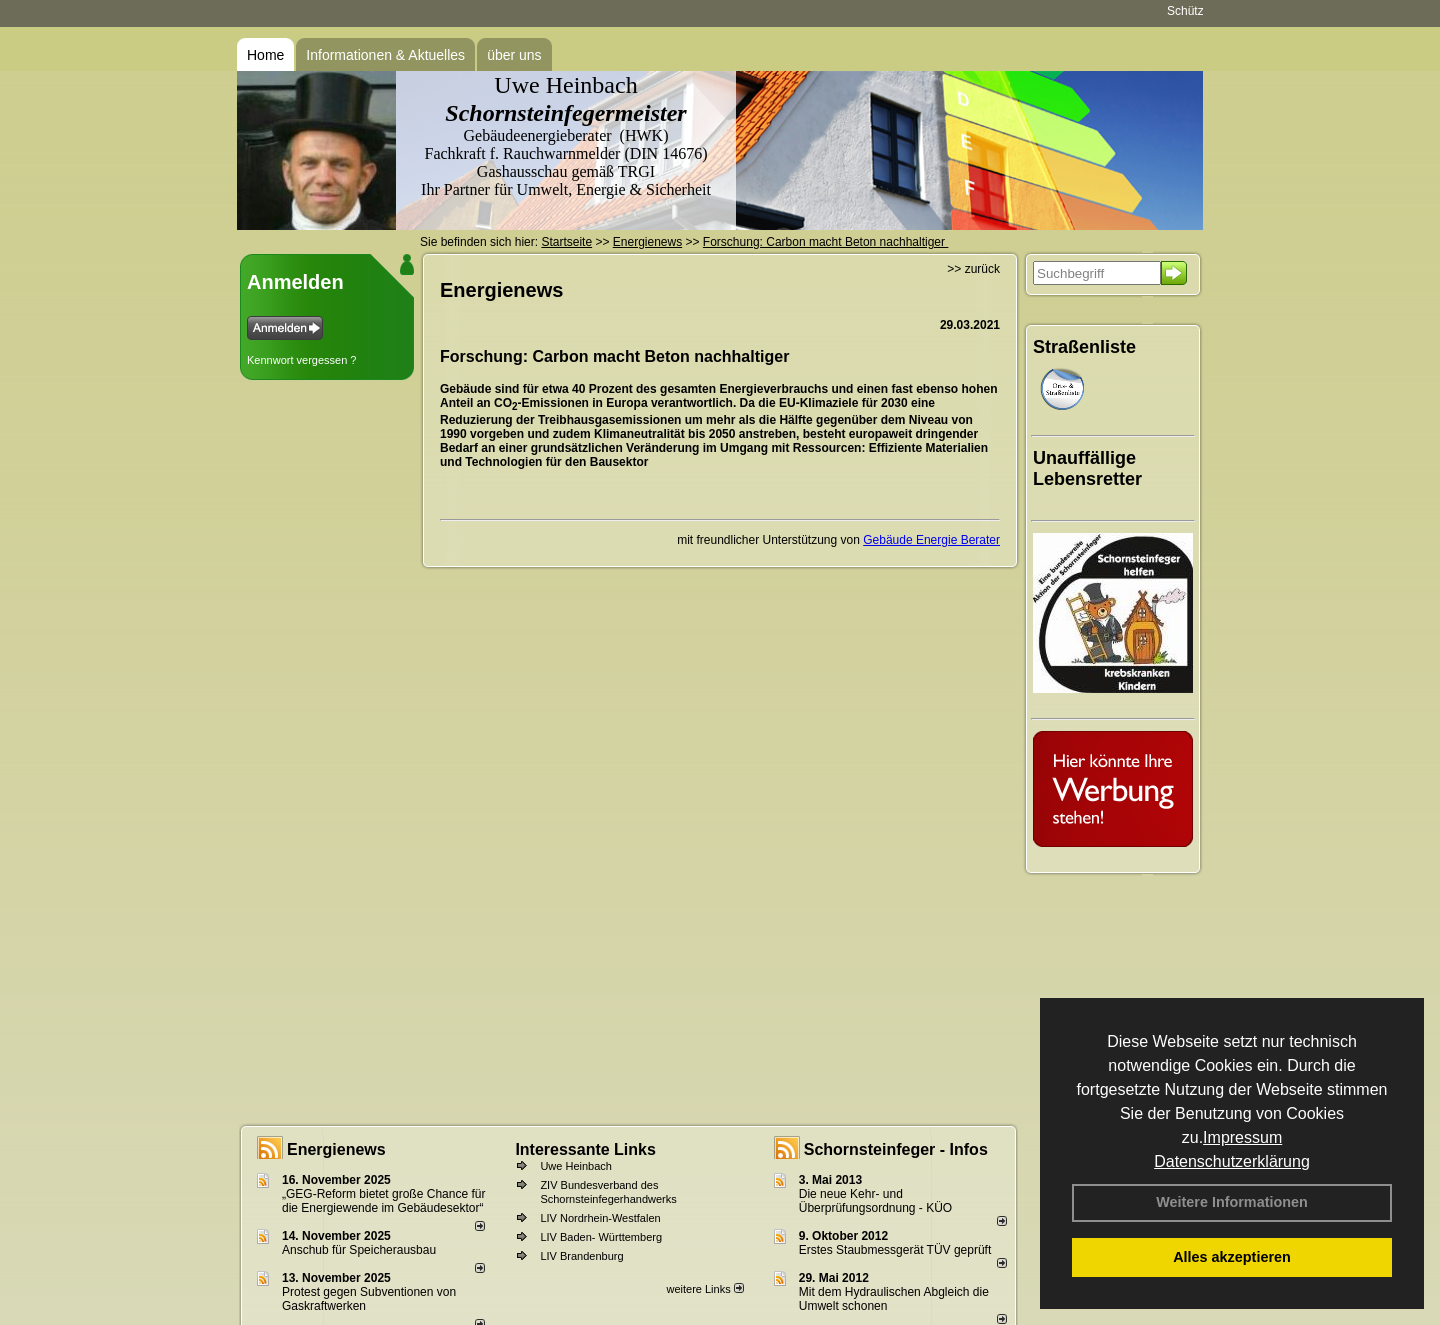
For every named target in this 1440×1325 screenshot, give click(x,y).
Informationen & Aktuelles (385, 55)
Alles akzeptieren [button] (1232, 1257)
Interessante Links (585, 1149)
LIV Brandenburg (581, 1256)
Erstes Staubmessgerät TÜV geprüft (895, 1250)
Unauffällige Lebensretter (1087, 468)
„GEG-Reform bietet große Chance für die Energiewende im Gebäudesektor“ (383, 1201)
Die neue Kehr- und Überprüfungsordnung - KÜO (875, 1201)
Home (265, 55)
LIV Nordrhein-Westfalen (600, 1218)
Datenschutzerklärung (1232, 1161)
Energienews (336, 1149)
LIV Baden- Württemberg (601, 1237)
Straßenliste (1084, 347)
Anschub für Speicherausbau (359, 1250)
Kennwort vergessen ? (301, 360)
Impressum (1242, 1137)
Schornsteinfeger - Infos (896, 1149)
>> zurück (973, 269)
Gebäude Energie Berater (931, 540)
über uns (514, 55)
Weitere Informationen (1232, 1202)
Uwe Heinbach (576, 1166)
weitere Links (704, 1289)
